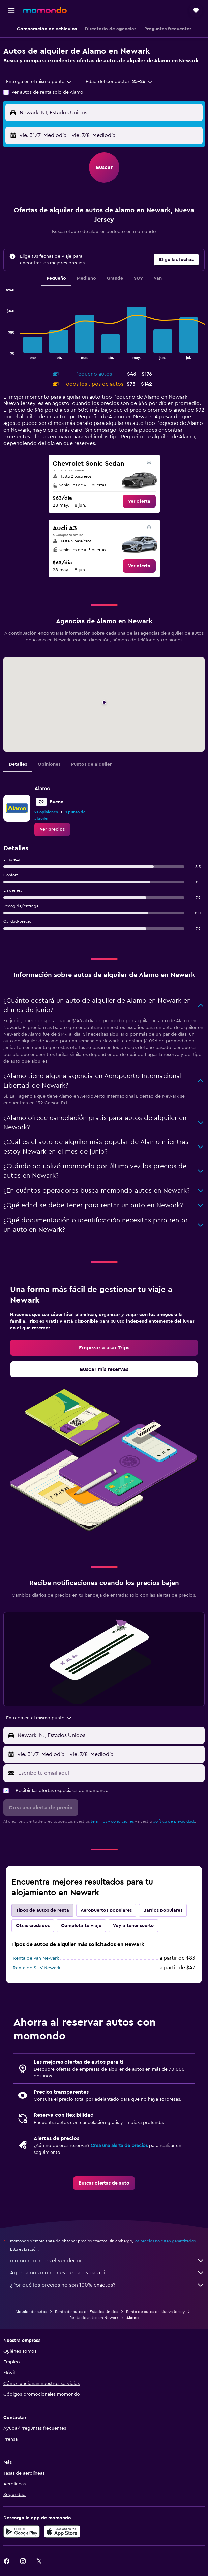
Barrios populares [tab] (162, 1910)
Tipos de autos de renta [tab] (42, 1910)
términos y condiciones (112, 1821)
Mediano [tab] (86, 278)
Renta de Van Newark (36, 1958)
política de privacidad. (174, 1821)
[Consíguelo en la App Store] (62, 2531)
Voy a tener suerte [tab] (133, 1925)
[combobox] (39, 81)
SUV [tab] (138, 278)
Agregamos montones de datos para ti (107, 2273)
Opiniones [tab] (49, 764)
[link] (139, 501)
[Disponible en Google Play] (21, 2531)
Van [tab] (158, 278)
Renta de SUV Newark (36, 1968)
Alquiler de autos (31, 2312)
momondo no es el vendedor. (107, 2261)
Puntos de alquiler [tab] (91, 764)
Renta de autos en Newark (93, 2318)
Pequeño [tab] (56, 278)
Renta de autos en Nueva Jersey (155, 2312)
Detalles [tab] (18, 764)
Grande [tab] (115, 278)
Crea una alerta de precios (119, 2145)
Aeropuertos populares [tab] (106, 1910)
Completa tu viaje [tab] (81, 1925)
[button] (11, 10)
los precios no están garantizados (165, 2241)
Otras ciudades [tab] (33, 1925)
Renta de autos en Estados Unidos (86, 2312)
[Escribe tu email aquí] (109, 1773)
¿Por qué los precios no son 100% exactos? (107, 2285)
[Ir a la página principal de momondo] (45, 10)
